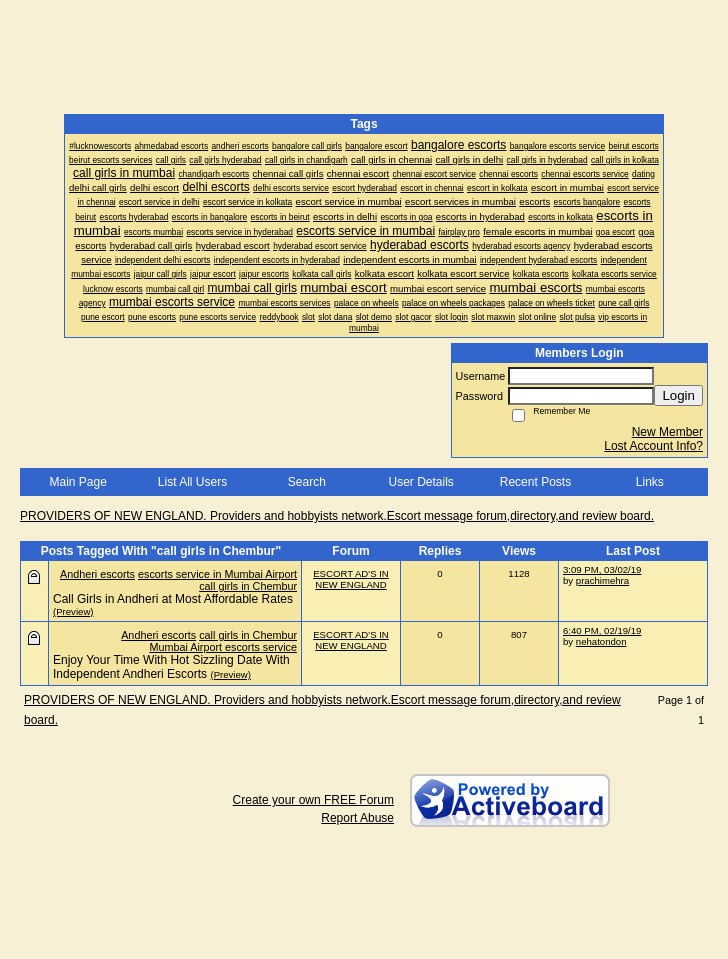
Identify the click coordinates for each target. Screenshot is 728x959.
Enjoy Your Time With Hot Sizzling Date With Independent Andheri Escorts (171, 667)
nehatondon (601, 641)
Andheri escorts (97, 574)
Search (307, 482)
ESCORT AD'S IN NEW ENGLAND (351, 579)
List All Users (192, 482)
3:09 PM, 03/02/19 (602, 569)
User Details (420, 482)
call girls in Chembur (248, 586)
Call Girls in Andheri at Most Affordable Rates (173, 599)
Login (678, 395)
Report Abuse (357, 818)
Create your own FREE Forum (313, 800)
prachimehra (602, 580)
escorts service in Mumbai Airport (217, 574)
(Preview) (73, 611)
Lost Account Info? (653, 446)
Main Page (77, 482)
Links (650, 482)
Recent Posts (535, 482)
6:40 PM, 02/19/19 (602, 630)
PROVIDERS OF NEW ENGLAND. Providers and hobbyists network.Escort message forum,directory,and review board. (337, 516)
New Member (667, 432)
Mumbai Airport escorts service (223, 647)
